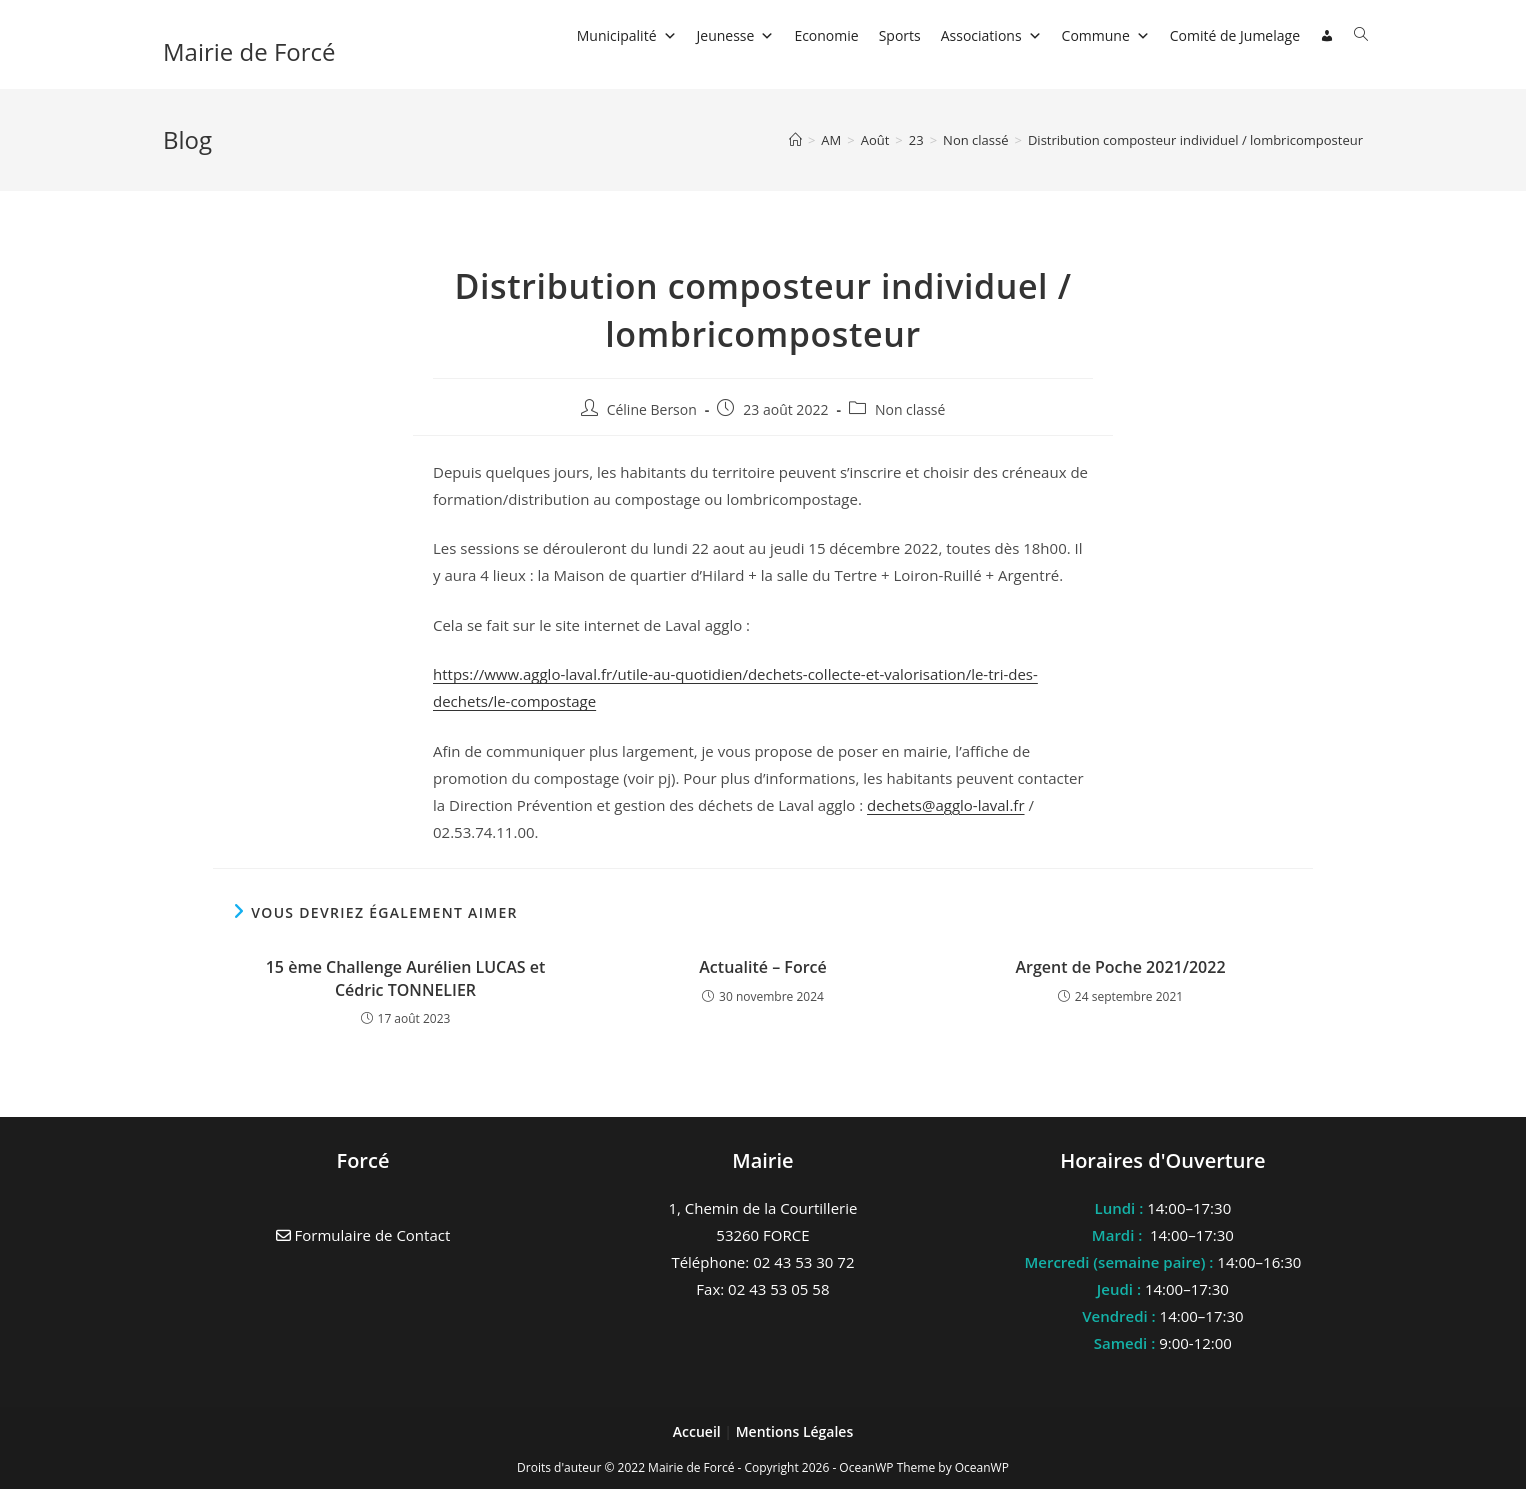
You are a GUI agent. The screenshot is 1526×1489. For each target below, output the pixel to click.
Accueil (699, 1431)
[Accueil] (795, 140)
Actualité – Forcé (762, 967)
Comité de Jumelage (1235, 35)
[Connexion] (1327, 36)
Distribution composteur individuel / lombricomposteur (1195, 140)
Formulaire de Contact (363, 1235)
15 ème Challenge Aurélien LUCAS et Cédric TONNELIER (406, 978)
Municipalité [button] (627, 35)
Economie (826, 35)
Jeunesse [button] (736, 35)
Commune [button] (1106, 35)
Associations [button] (991, 35)
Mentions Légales (795, 1431)
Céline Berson (652, 409)
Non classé (910, 409)
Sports (900, 35)
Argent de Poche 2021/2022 (1120, 967)
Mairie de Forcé (249, 51)
